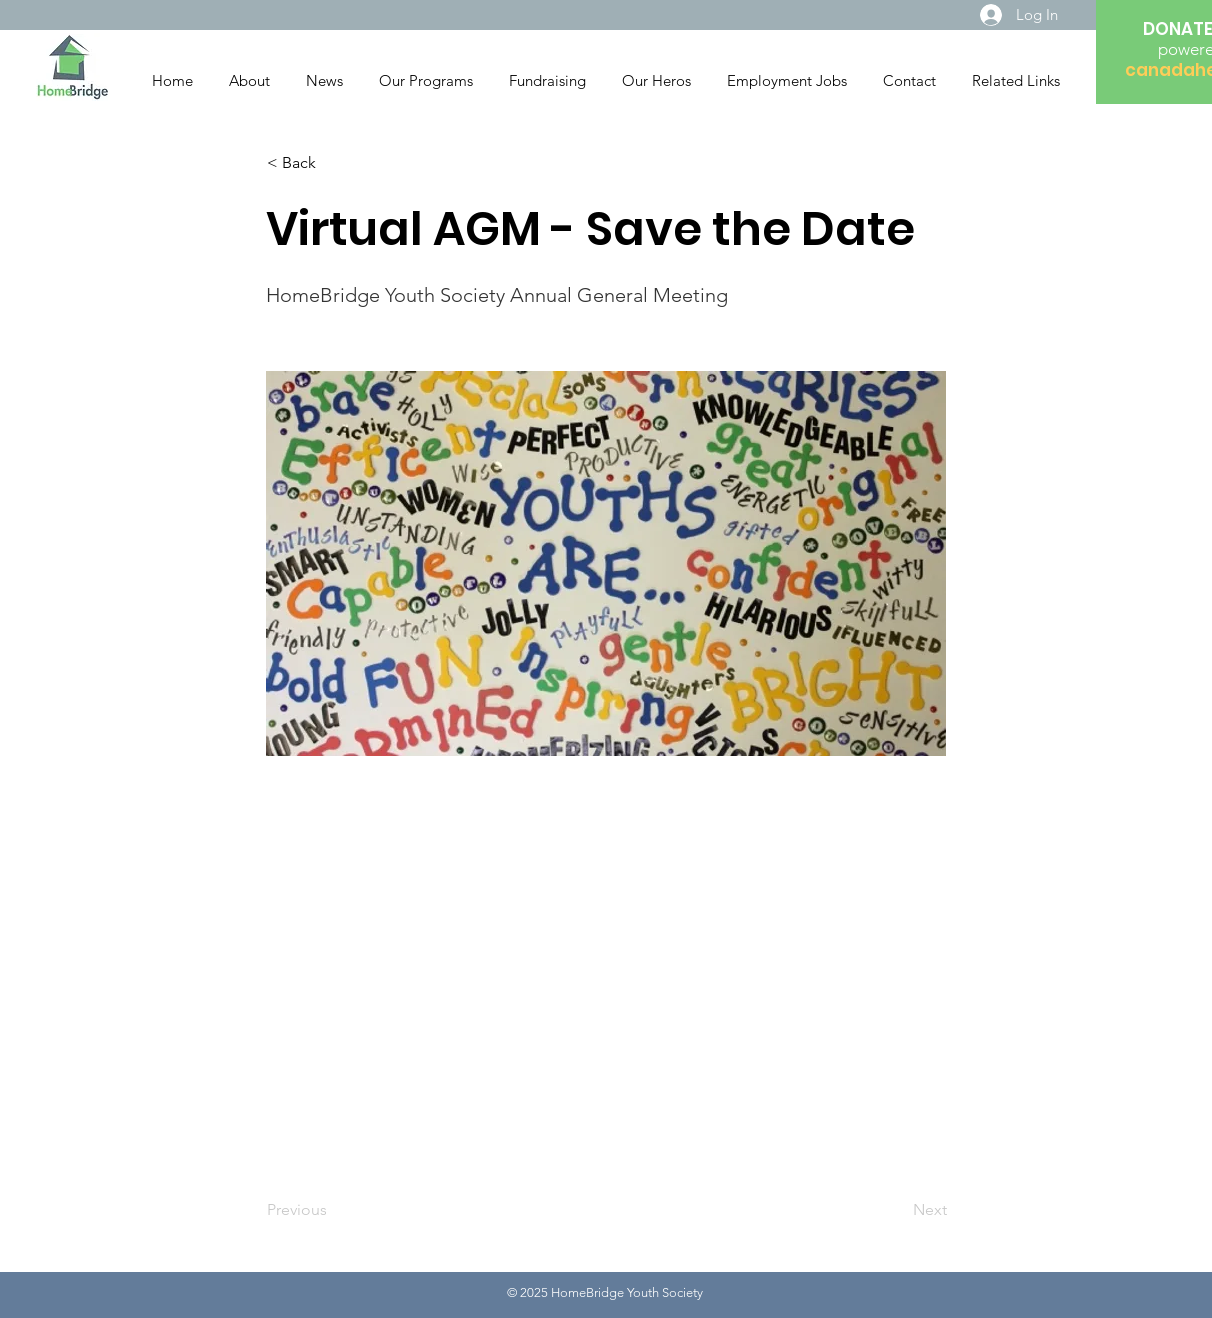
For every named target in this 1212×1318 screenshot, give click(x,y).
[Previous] (333, 1210)
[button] (333, 163)
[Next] (897, 1210)
